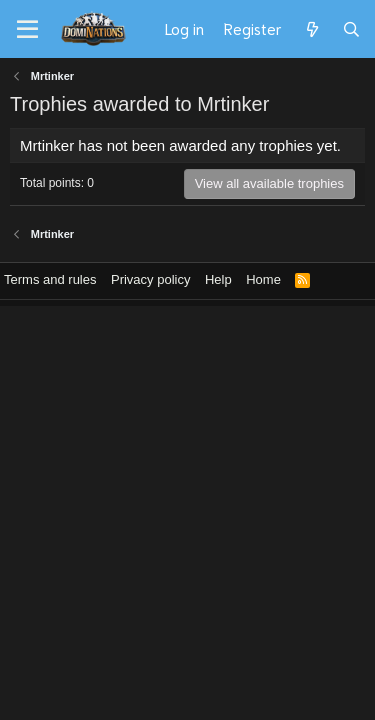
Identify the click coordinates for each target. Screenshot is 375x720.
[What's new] (311, 29)
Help (218, 279)
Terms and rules (50, 279)
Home (263, 279)
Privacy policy (150, 279)
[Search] (351, 29)
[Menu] (27, 30)
